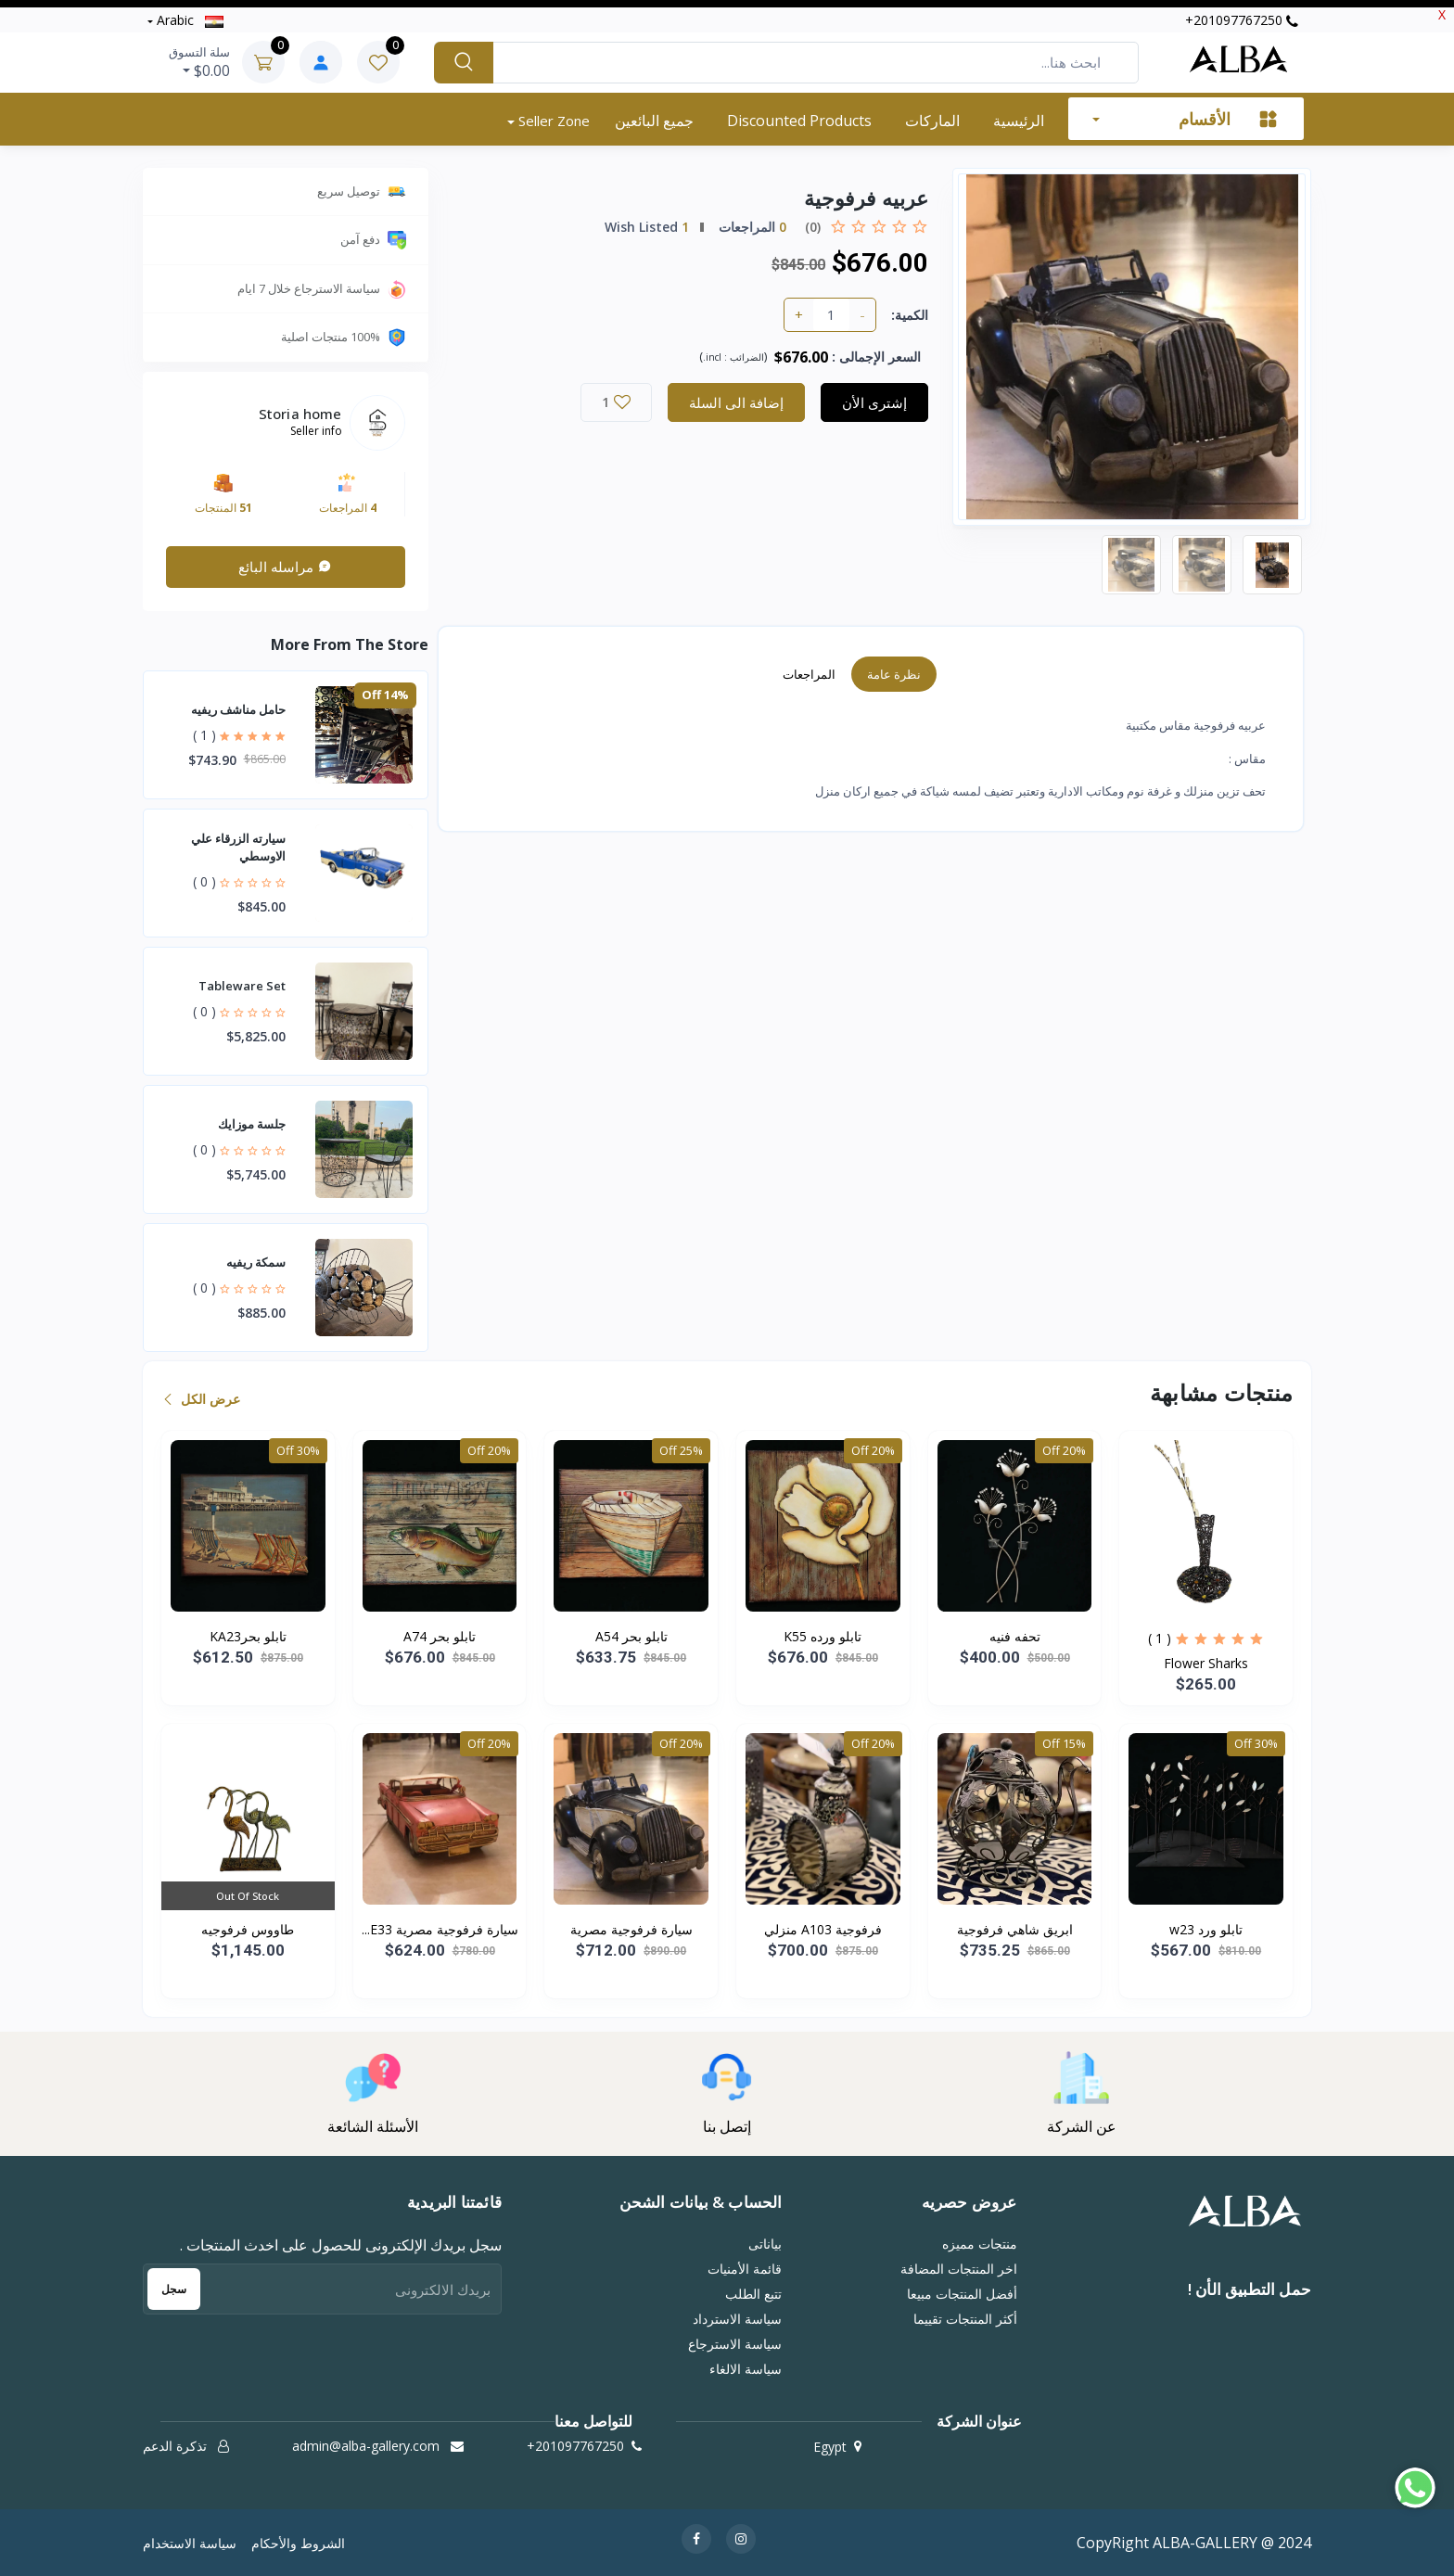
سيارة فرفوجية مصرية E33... (440, 1929)
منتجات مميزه (979, 2243)
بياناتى (765, 2243)
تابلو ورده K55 (822, 1636)
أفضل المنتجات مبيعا (962, 2293)
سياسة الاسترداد (737, 2318)
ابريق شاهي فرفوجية (1015, 1929)
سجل (173, 2289)
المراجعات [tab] (809, 674)
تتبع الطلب (753, 2293)
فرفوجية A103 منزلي (823, 1929)
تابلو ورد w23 (1206, 1929)
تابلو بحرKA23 (248, 1636)
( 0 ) (204, 881)
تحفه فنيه (1014, 1636)
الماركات (932, 120)
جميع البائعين (654, 120)
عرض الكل (203, 1399)
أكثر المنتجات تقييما (965, 2318)
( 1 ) (204, 735)
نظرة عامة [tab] (894, 674)
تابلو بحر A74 (439, 1636)
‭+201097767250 (1241, 20)
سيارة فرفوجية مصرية (631, 1929)
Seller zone (552, 120)
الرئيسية (1018, 120)
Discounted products (799, 120)
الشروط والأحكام (298, 2543)
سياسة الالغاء (745, 2369)
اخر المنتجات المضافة (958, 2268)
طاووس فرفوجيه (247, 1929)
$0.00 (199, 62)
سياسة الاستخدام (189, 2543)
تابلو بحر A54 (631, 1636)
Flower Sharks (1206, 1663)
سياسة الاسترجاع (735, 2344)
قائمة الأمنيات (745, 2268)
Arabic (188, 20)
